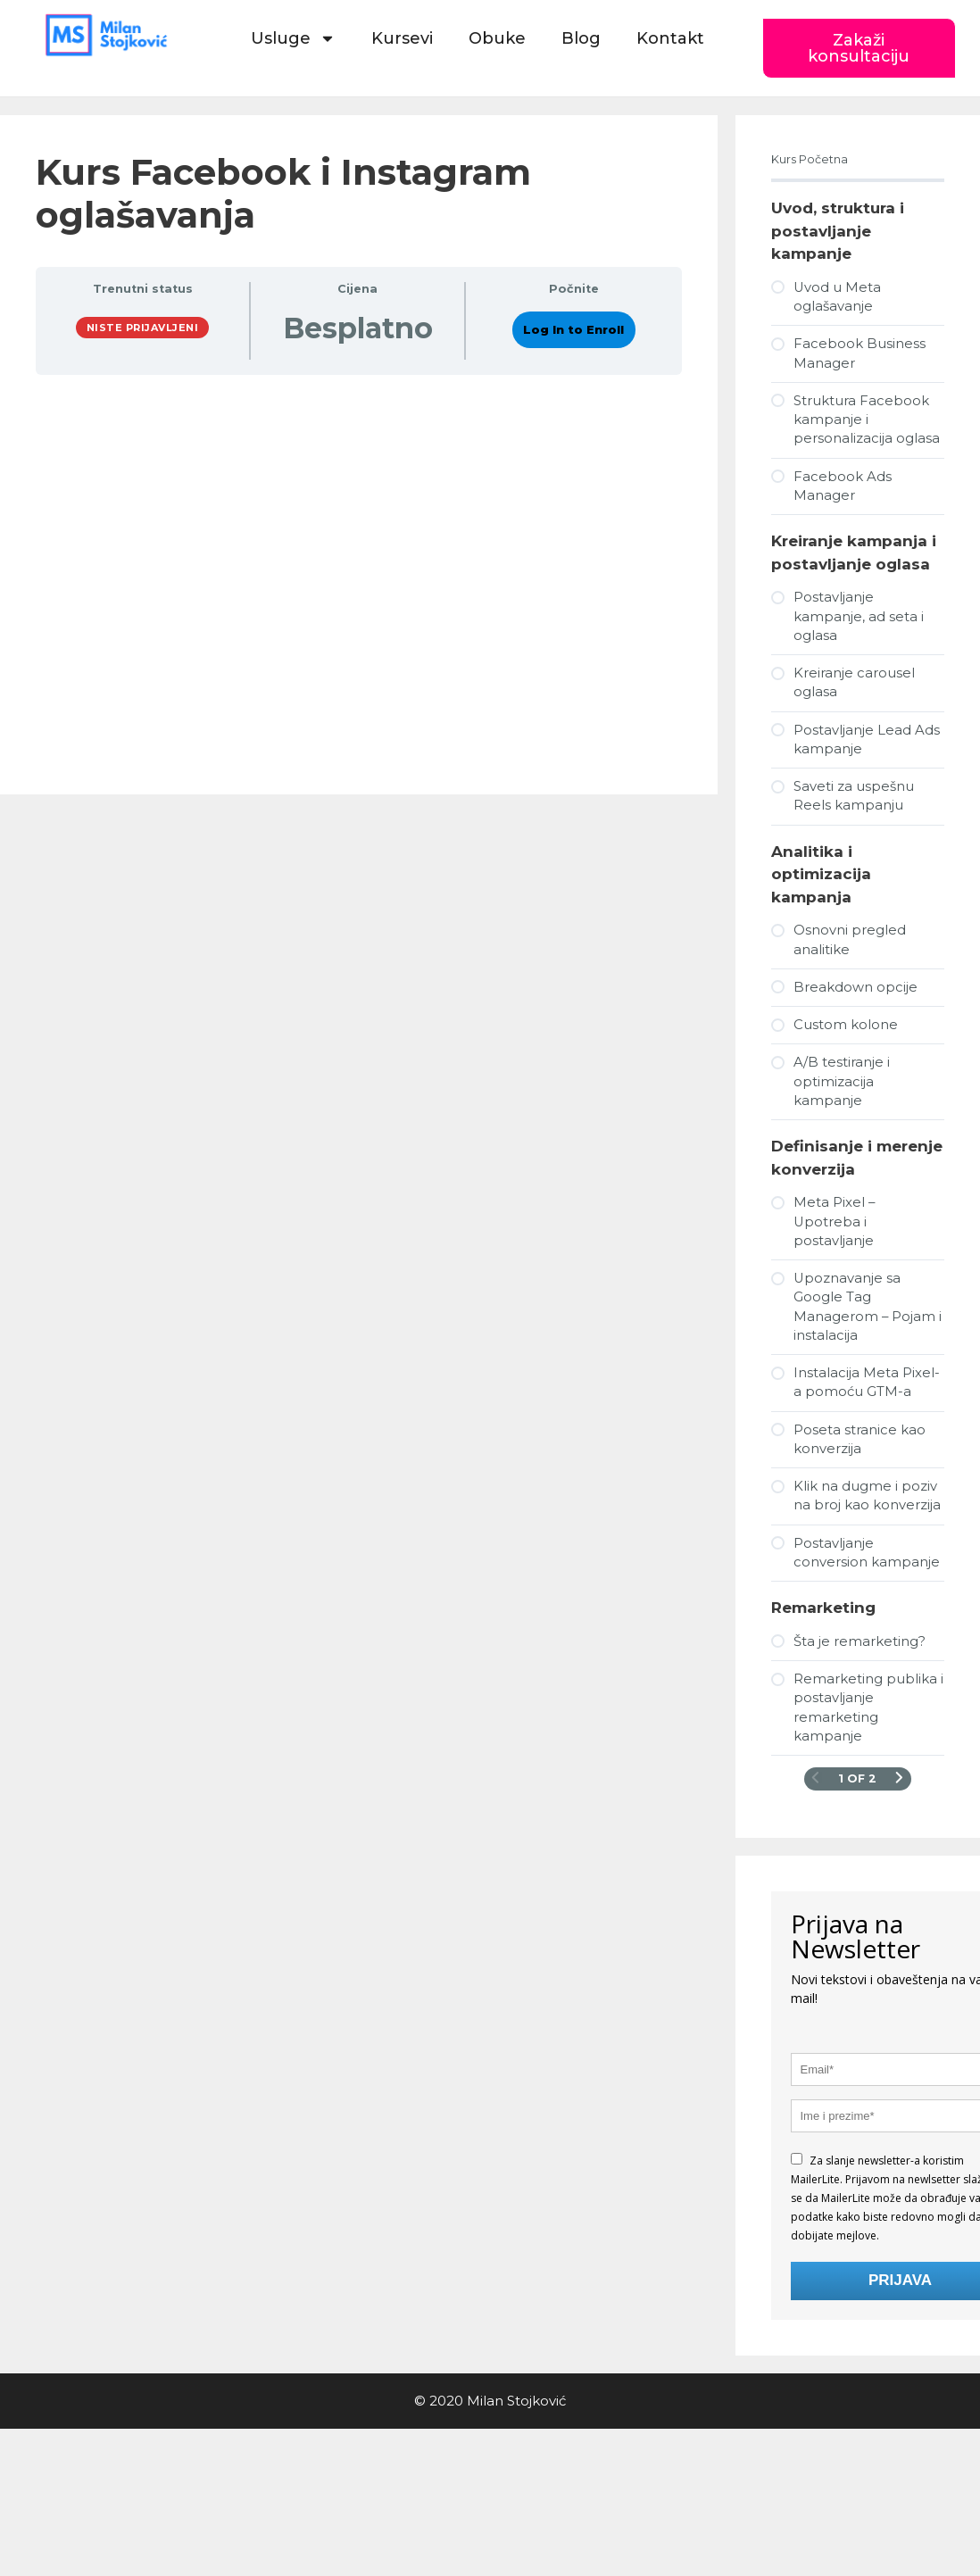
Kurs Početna (809, 159)
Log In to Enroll (573, 330)
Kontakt (670, 38)
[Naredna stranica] (899, 1779)
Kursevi (402, 38)
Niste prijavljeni (143, 327)
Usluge (293, 38)
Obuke (497, 38)
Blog (581, 38)
